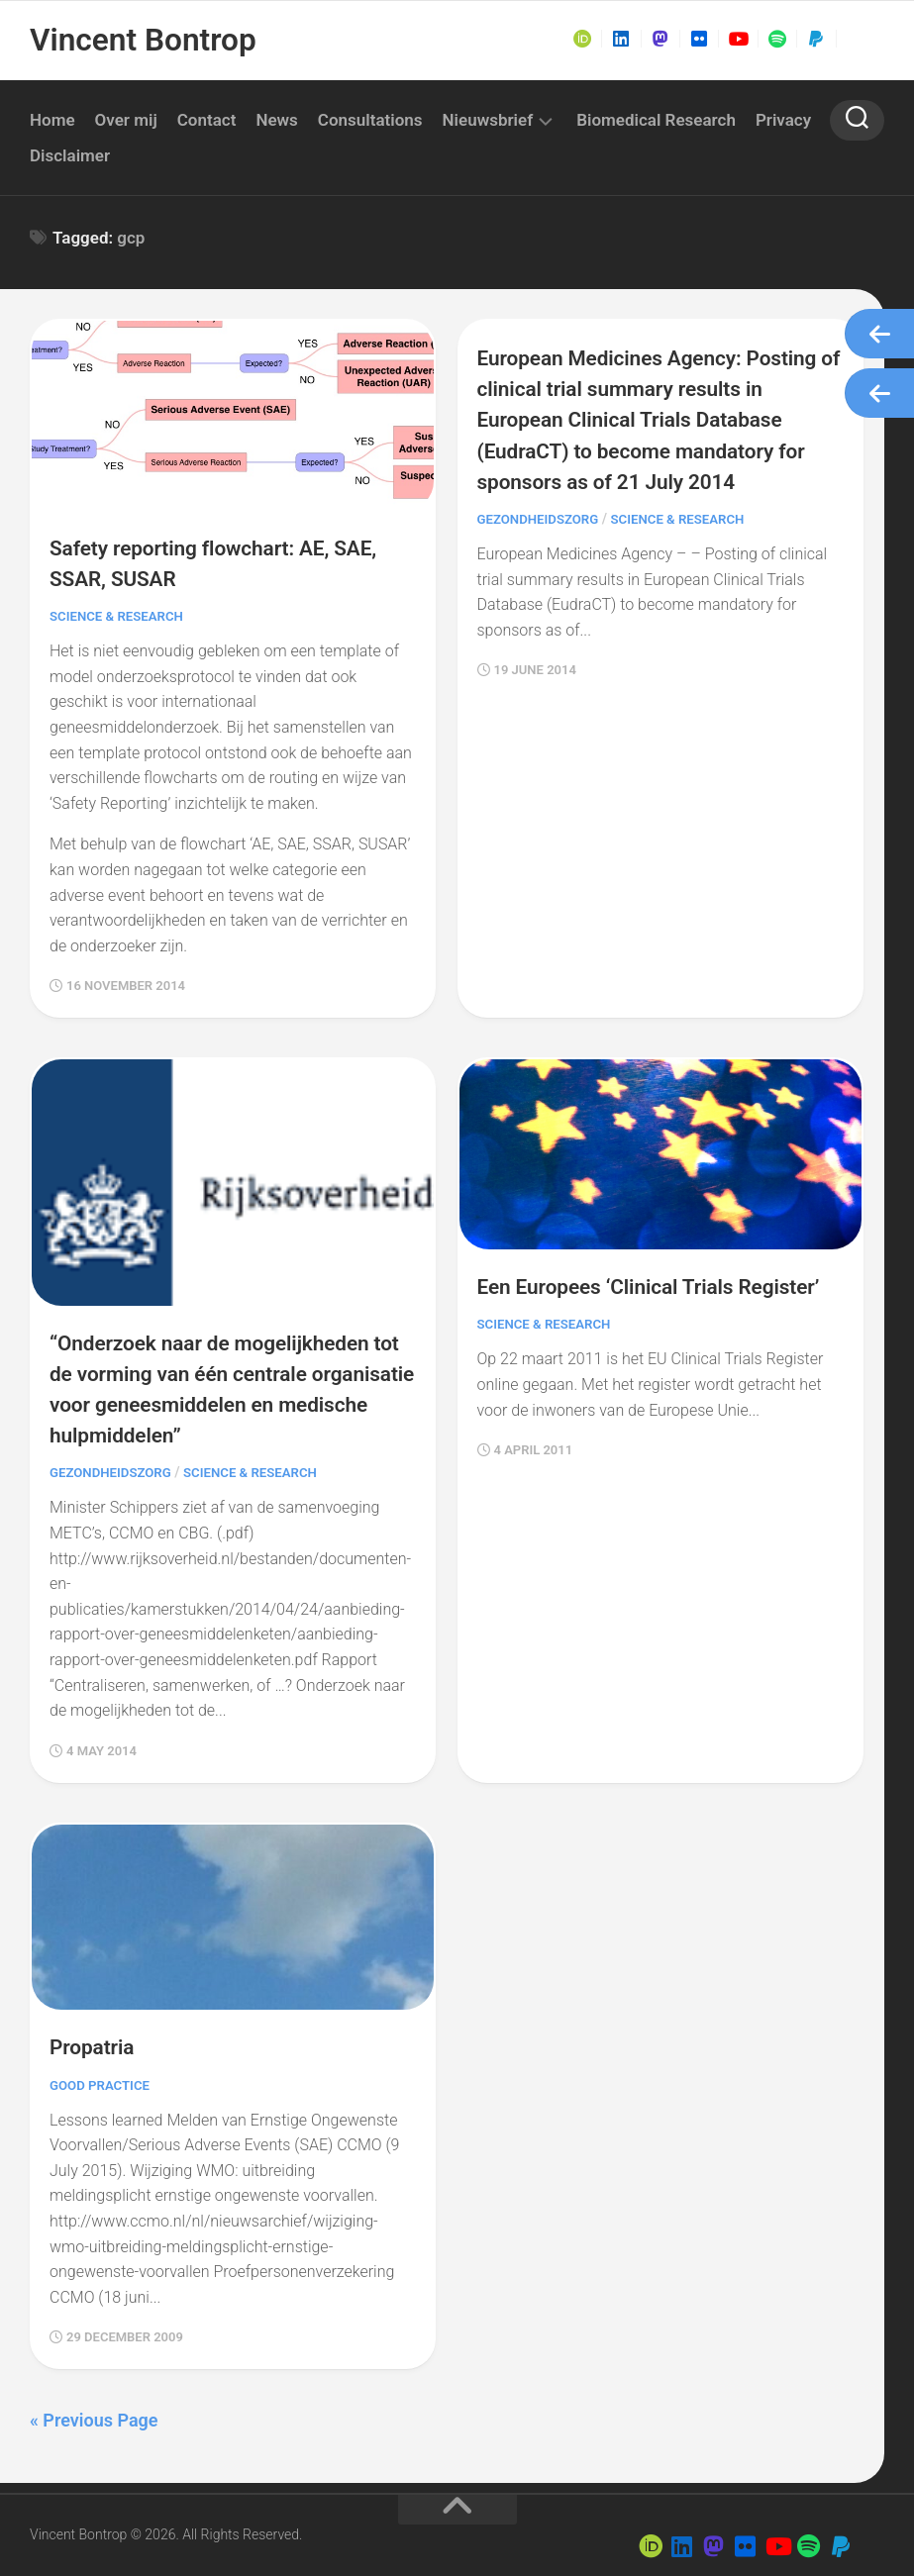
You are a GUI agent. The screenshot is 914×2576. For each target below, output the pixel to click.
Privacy (783, 120)
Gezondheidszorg (541, 549)
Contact (207, 120)
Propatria (97, 2031)
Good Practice (102, 2069)
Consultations (370, 120)
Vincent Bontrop (137, 40)
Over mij (126, 120)
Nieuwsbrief (488, 120)
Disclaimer (70, 155)
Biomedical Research (656, 120)
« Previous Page (93, 2404)
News (276, 120)
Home (52, 120)
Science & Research (120, 612)
